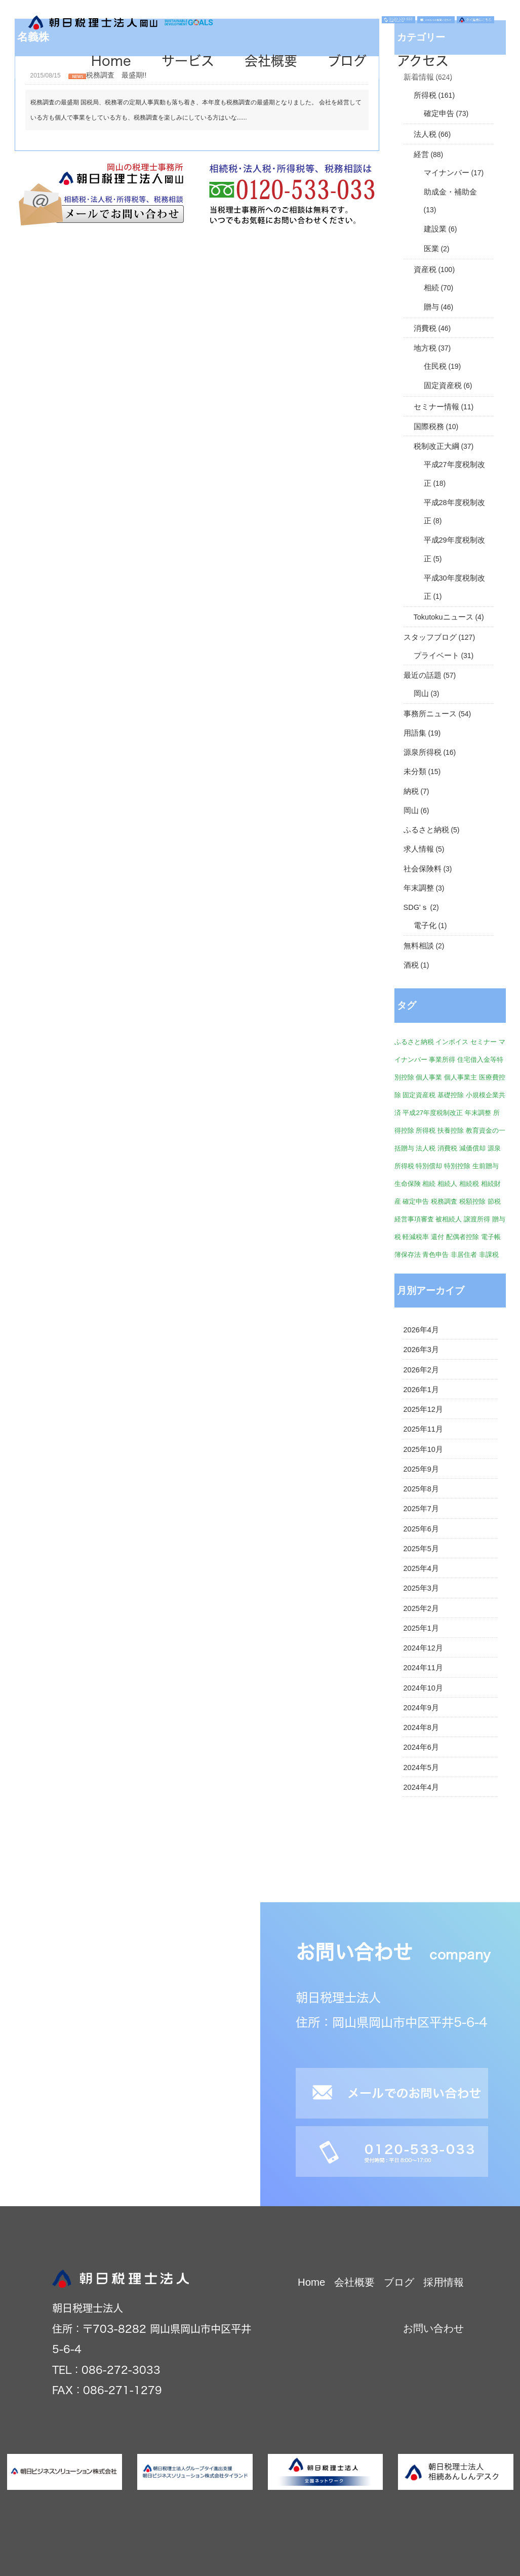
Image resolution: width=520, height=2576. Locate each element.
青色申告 (435, 1254)
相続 (431, 288)
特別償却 (429, 1166)
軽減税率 (416, 1237)
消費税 (425, 328)
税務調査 (444, 1201)
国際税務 (429, 426)
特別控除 (457, 1166)
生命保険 (407, 1183)
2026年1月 (421, 1390)
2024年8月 (421, 1727)
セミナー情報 (436, 407)
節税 (494, 1201)
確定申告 (439, 113)
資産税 (425, 269)
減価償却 (472, 1148)
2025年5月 (421, 1549)
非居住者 (464, 1254)
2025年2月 (421, 1608)
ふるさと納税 (426, 830)
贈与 (431, 307)
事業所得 (442, 1059)
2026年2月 (421, 1370)
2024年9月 (421, 1708)
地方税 (425, 348)
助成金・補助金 (450, 192)
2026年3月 (421, 1349)
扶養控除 (450, 1130)
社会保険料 (423, 869)
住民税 (435, 366)
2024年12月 (423, 1648)
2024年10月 (423, 1688)
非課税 (489, 1254)
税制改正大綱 (436, 446)
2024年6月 (421, 1747)
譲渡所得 (477, 1219)
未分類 (415, 771)
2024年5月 (421, 1767)
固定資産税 (443, 385)
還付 (437, 1237)
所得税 (425, 95)
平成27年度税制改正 (433, 1113)
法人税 (425, 134)
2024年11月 (423, 1668)
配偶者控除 (462, 1237)
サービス (188, 60)
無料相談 (419, 946)
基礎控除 (450, 1095)
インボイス (451, 1042)
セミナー (483, 1042)
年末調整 (419, 888)
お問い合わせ (433, 2328)
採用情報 (443, 2282)
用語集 (415, 733)
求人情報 (419, 849)
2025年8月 (421, 1489)
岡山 (421, 693)
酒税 (411, 965)
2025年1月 (421, 1628)
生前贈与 (485, 1166)
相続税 (469, 1183)
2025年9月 (421, 1469)
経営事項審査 (414, 1219)
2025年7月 (421, 1509)
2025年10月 (423, 1449)
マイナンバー (446, 173)
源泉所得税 (423, 752)
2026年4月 (421, 1330)
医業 (431, 249)
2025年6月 (421, 1529)
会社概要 (271, 60)
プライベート (436, 655)
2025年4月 (421, 1568)
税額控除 (472, 1201)
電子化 (425, 925)
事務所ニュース (430, 714)
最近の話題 (423, 675)
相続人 (447, 1183)
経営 (421, 154)
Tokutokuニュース (443, 617)
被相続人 (448, 1219)
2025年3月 (421, 1588)
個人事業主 (460, 1077)
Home (111, 60)
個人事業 (429, 1077)
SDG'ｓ (416, 907)
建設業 (435, 229)
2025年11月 (423, 1429)
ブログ (347, 60)
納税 (411, 791)
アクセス (423, 60)
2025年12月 (423, 1409)
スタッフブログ (430, 637)
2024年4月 (421, 1787)
